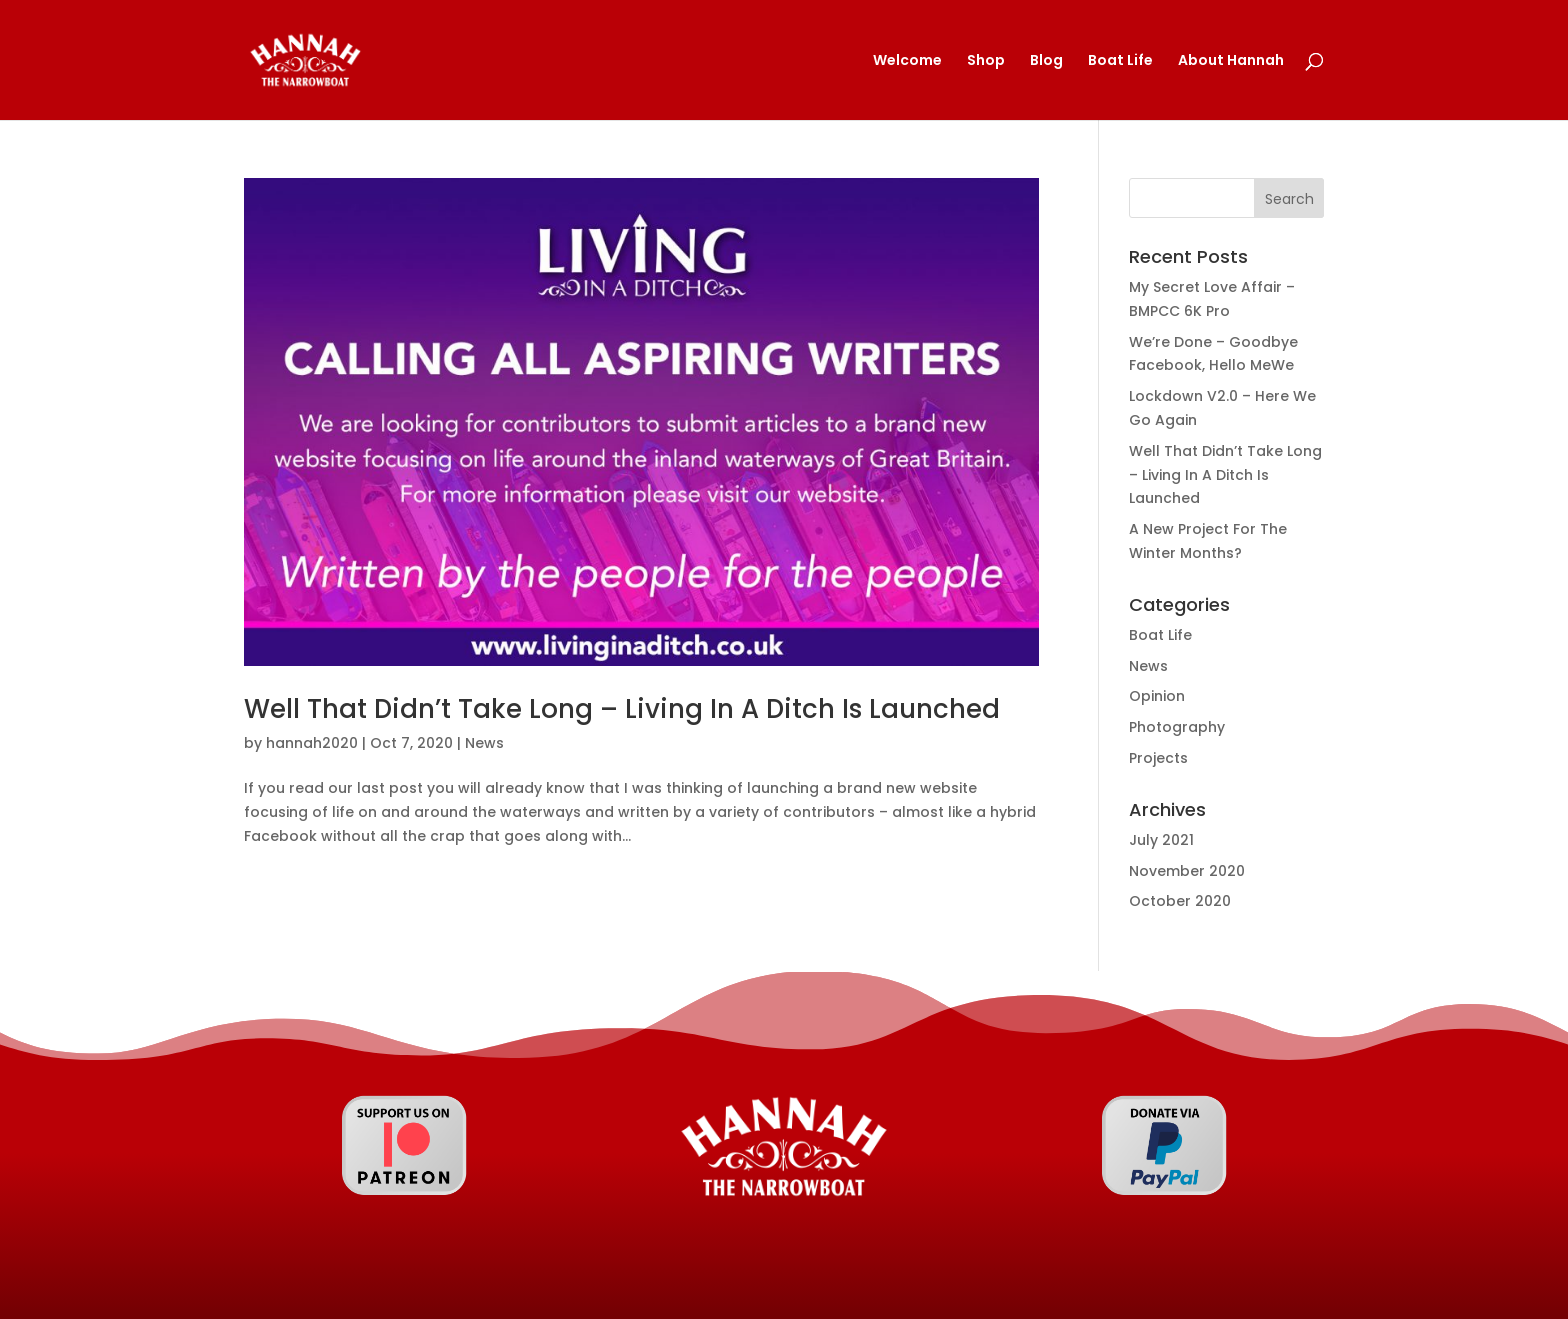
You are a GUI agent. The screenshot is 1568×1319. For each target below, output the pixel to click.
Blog (1046, 61)
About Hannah (1231, 61)
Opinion (1157, 696)
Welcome (907, 61)
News (484, 743)
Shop (986, 61)
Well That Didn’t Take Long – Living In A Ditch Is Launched (622, 709)
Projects (1158, 758)
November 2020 (1187, 871)
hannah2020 (312, 743)
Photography (1177, 727)
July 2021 (1161, 840)
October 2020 (1180, 901)
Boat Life (1120, 61)
